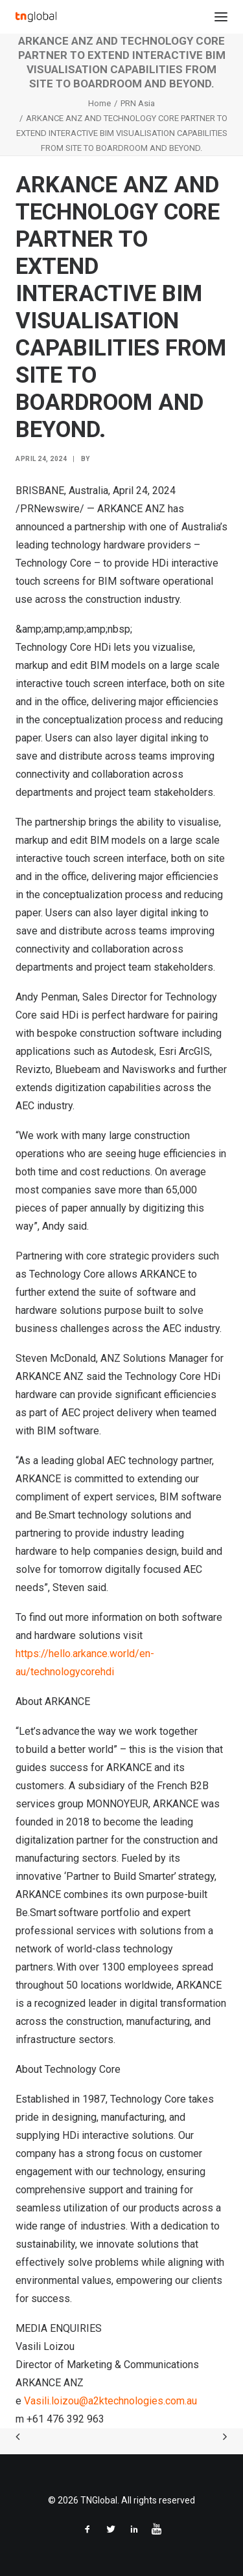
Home (99, 103)
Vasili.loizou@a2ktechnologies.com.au (110, 2401)
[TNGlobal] (36, 17)
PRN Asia (138, 103)
